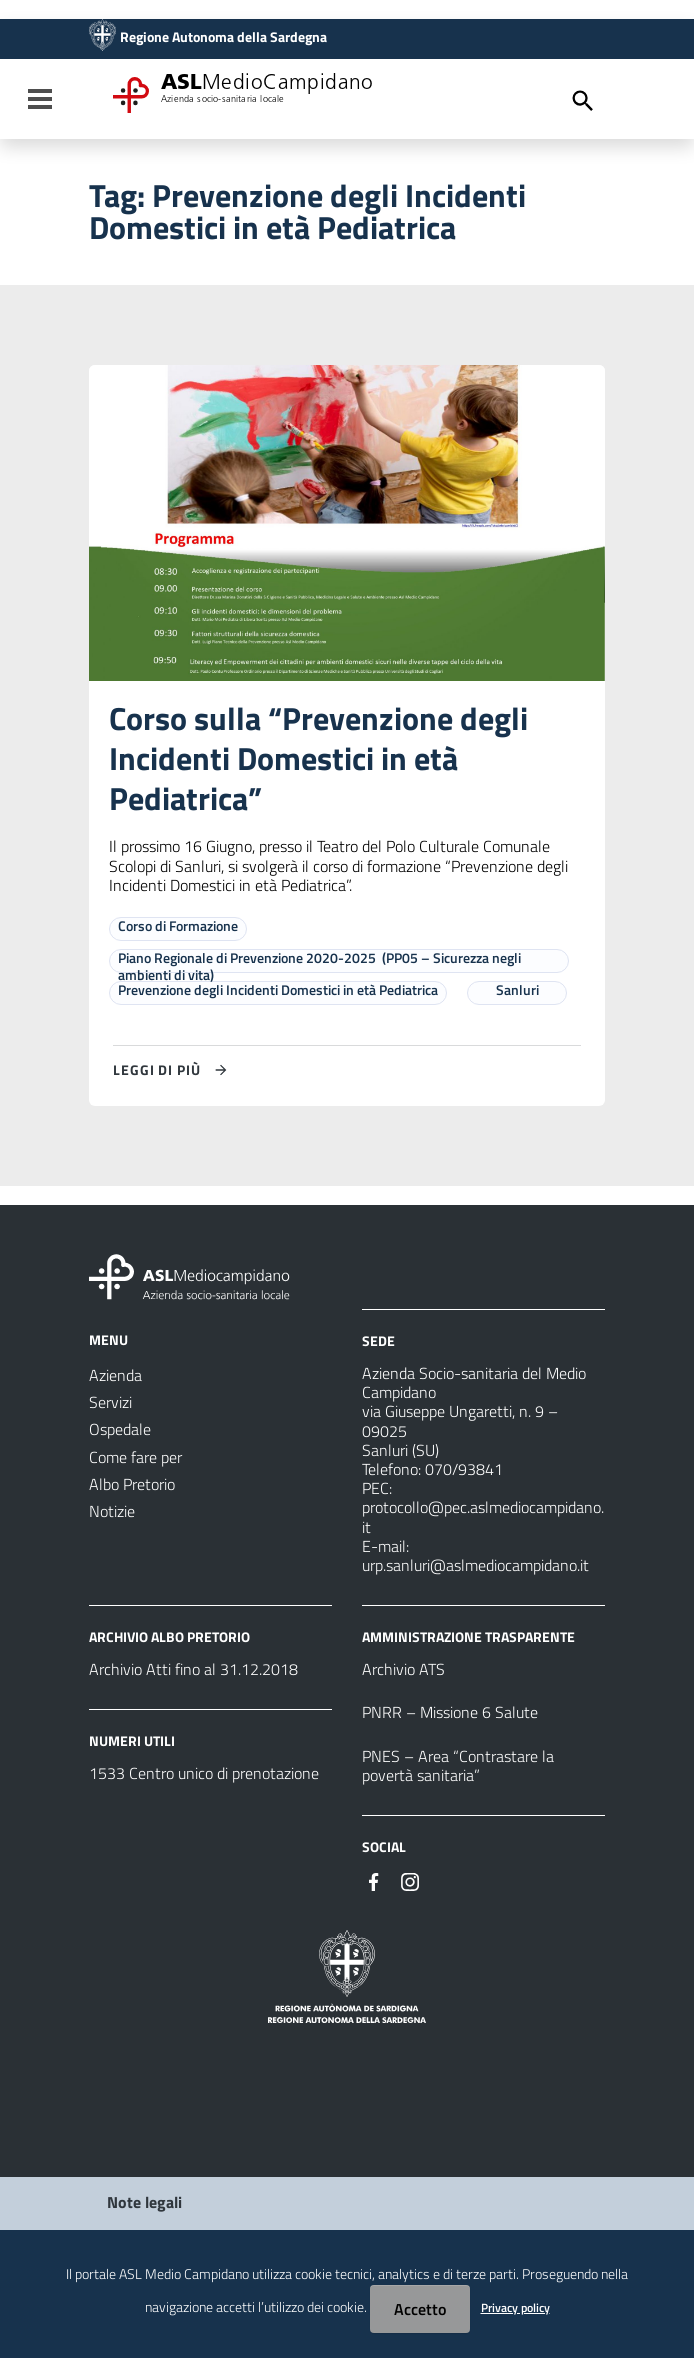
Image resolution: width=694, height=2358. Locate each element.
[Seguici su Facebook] (374, 1880)
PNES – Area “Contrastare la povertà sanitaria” (458, 1765)
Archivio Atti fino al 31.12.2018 (193, 1669)
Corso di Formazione (178, 925)
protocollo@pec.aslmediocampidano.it (483, 1516)
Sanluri (517, 989)
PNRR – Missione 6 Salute (450, 1712)
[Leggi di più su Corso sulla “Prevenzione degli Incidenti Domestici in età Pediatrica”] (173, 1070)
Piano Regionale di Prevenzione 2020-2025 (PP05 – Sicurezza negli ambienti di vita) (319, 966)
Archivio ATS (403, 1669)
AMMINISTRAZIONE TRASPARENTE (468, 1636)
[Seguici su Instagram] (410, 1880)
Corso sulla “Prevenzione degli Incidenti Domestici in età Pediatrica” (318, 758)
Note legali (144, 2202)
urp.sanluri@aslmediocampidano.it (475, 1565)
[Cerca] (583, 101)
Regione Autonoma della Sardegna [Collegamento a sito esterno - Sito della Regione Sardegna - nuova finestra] (223, 37)
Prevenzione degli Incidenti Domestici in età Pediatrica (278, 989)
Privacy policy (515, 2307)
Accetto (420, 2309)
